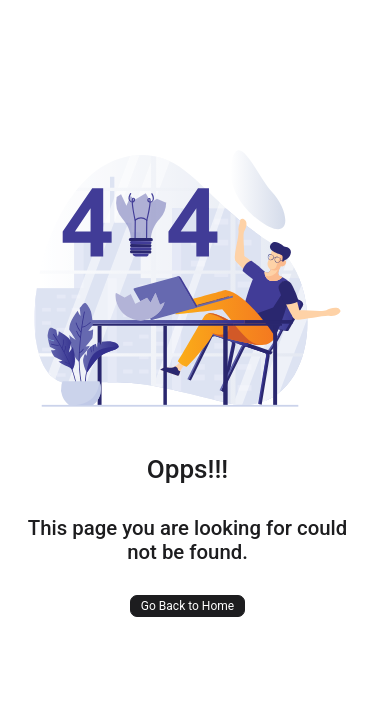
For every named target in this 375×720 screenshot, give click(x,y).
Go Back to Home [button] (187, 606)
